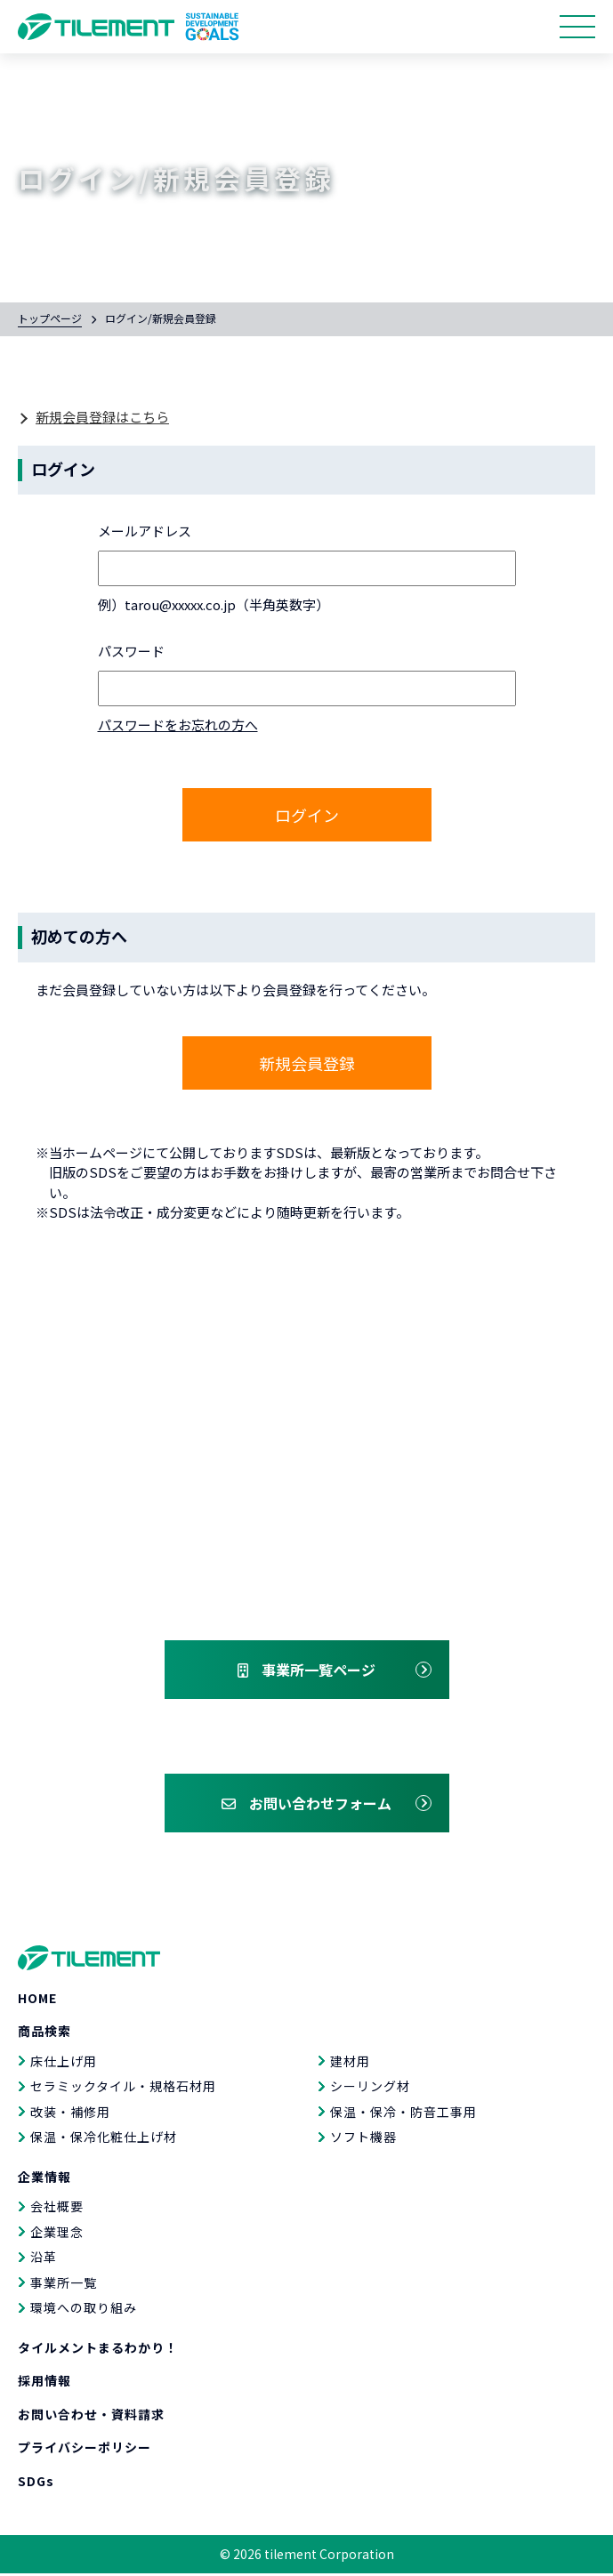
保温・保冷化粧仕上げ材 (103, 2139)
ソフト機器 (363, 2139)
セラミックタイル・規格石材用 (123, 2088)
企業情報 (44, 2179)
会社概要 (57, 2209)
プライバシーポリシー (84, 2450)
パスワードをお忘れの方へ (178, 724)
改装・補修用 (70, 2114)
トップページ (50, 318)
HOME (37, 2000)
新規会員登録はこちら (102, 416)
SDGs (36, 2483)
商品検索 (44, 2033)
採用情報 (44, 2383)
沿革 (43, 2259)
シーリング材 (370, 2088)
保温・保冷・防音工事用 (403, 2114)
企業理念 (57, 2234)
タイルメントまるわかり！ (98, 2350)
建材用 (350, 2064)
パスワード (131, 650)
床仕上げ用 (63, 2064)
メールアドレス (144, 530)
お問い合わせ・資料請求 (91, 2417)
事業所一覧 (63, 2285)
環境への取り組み (83, 2310)
